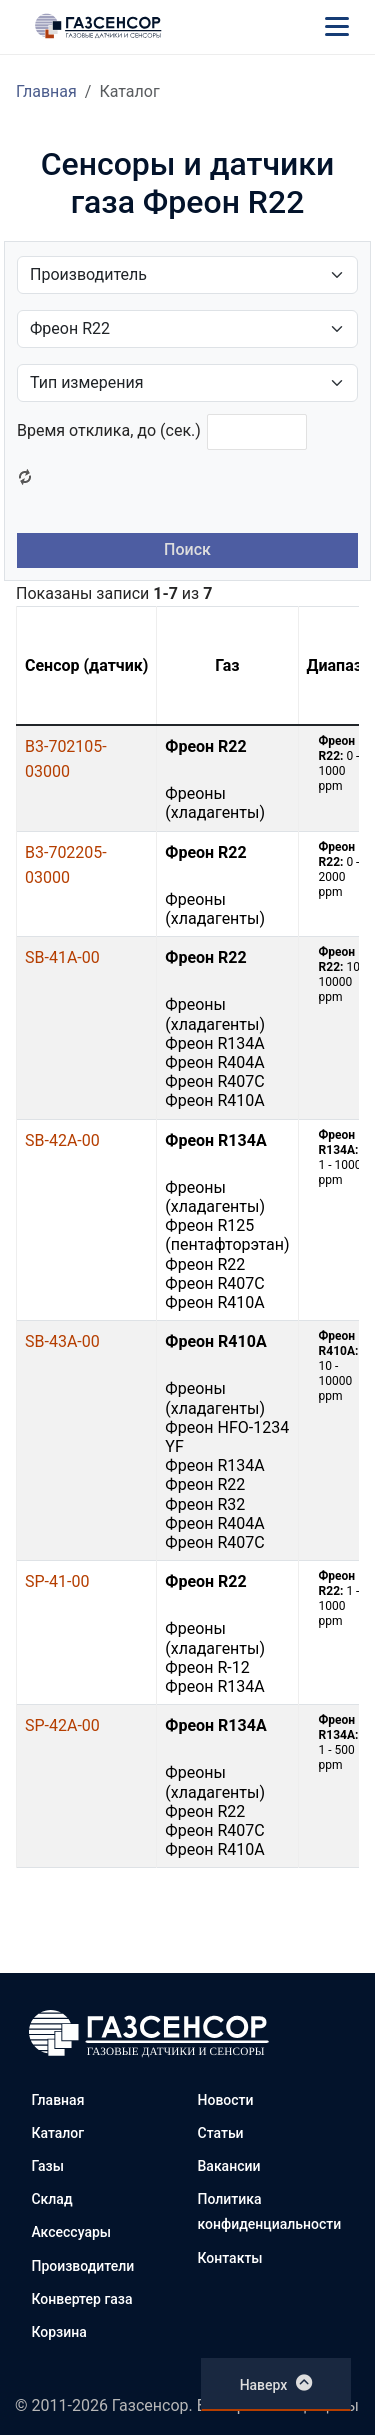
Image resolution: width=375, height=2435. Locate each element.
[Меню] (337, 26)
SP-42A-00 (62, 1725)
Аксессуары (71, 2232)
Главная (46, 91)
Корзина (58, 2332)
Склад (51, 2199)
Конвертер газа (81, 2299)
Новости (226, 2100)
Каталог (57, 2133)
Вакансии (229, 2166)
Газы (47, 2166)
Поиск (187, 549)
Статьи (221, 2133)
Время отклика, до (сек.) (109, 430)
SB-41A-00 (62, 957)
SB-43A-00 (62, 1341)
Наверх (276, 2383)
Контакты (230, 2258)
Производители (82, 2266)
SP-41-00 (57, 1581)
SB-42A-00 (62, 1140)
